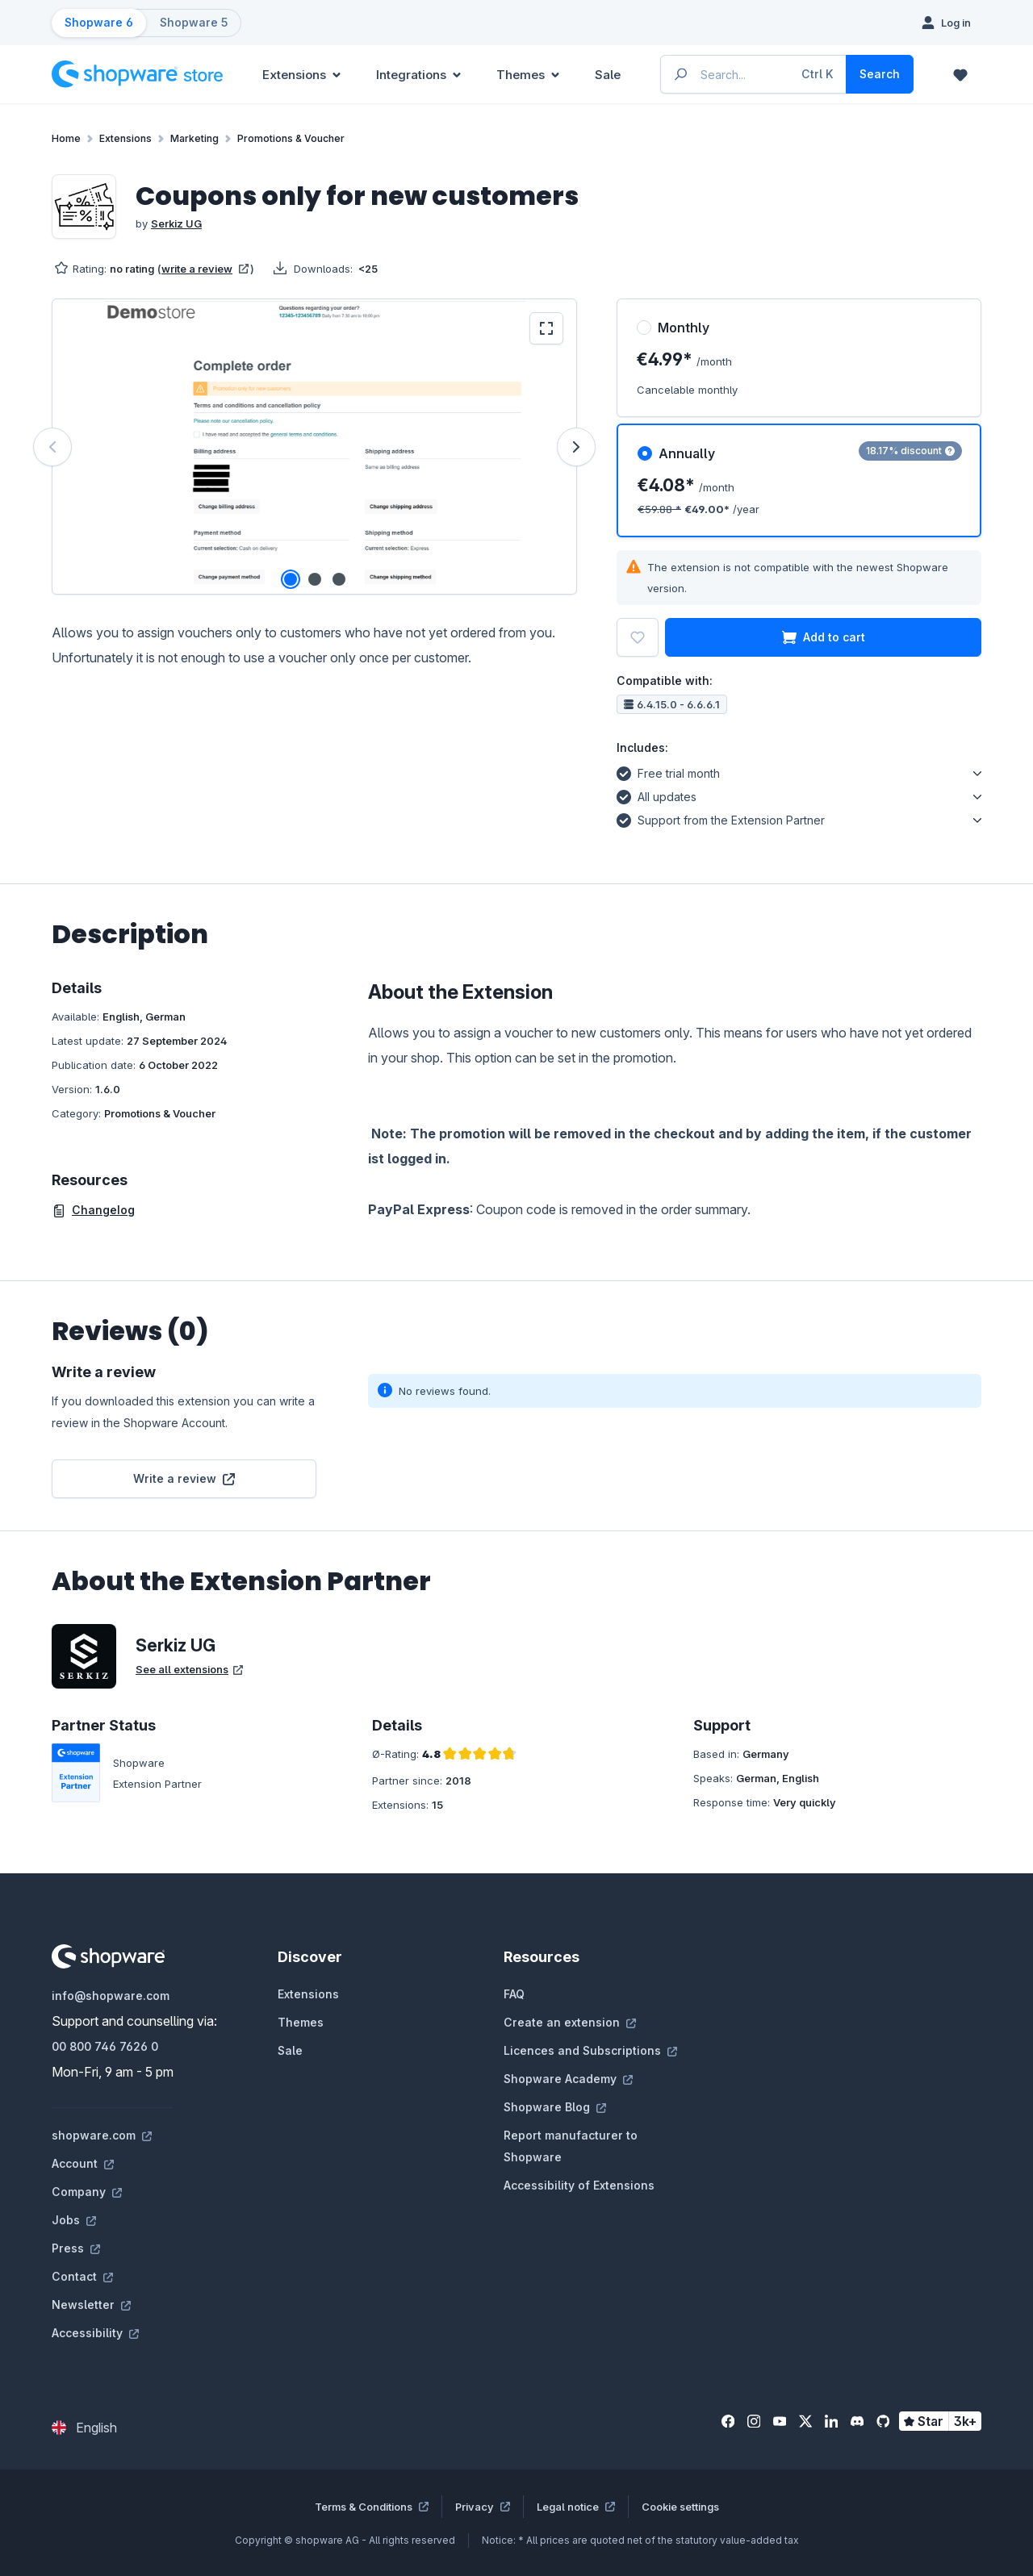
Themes (301, 2022)
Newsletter (91, 2304)
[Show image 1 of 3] (290, 579)
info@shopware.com (110, 1995)
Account (83, 2163)
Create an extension (570, 2022)
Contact (82, 2276)
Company (87, 2191)
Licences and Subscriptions (590, 2050)
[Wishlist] (960, 74)
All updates (656, 795)
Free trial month (668, 771)
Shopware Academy (568, 2079)
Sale (290, 2050)
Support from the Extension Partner (721, 818)
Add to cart (823, 637)
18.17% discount (910, 451)
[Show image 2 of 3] (314, 579)
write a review (205, 268)
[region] (315, 447)
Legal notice (576, 2506)
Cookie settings (680, 2506)
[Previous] (52, 447)
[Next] (576, 447)
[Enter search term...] (754, 74)
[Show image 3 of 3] (338, 579)
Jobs (74, 2220)
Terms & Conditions (372, 2506)
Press (76, 2248)
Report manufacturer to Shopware (571, 2146)
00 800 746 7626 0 (105, 2046)
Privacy (482, 2506)
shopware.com (102, 2135)
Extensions (308, 1994)
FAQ (514, 1994)
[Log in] (946, 22)
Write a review (184, 1478)
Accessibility (95, 2333)
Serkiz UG (176, 223)
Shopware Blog (555, 2107)
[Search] (880, 74)
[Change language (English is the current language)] (84, 2427)
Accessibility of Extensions (579, 2185)
